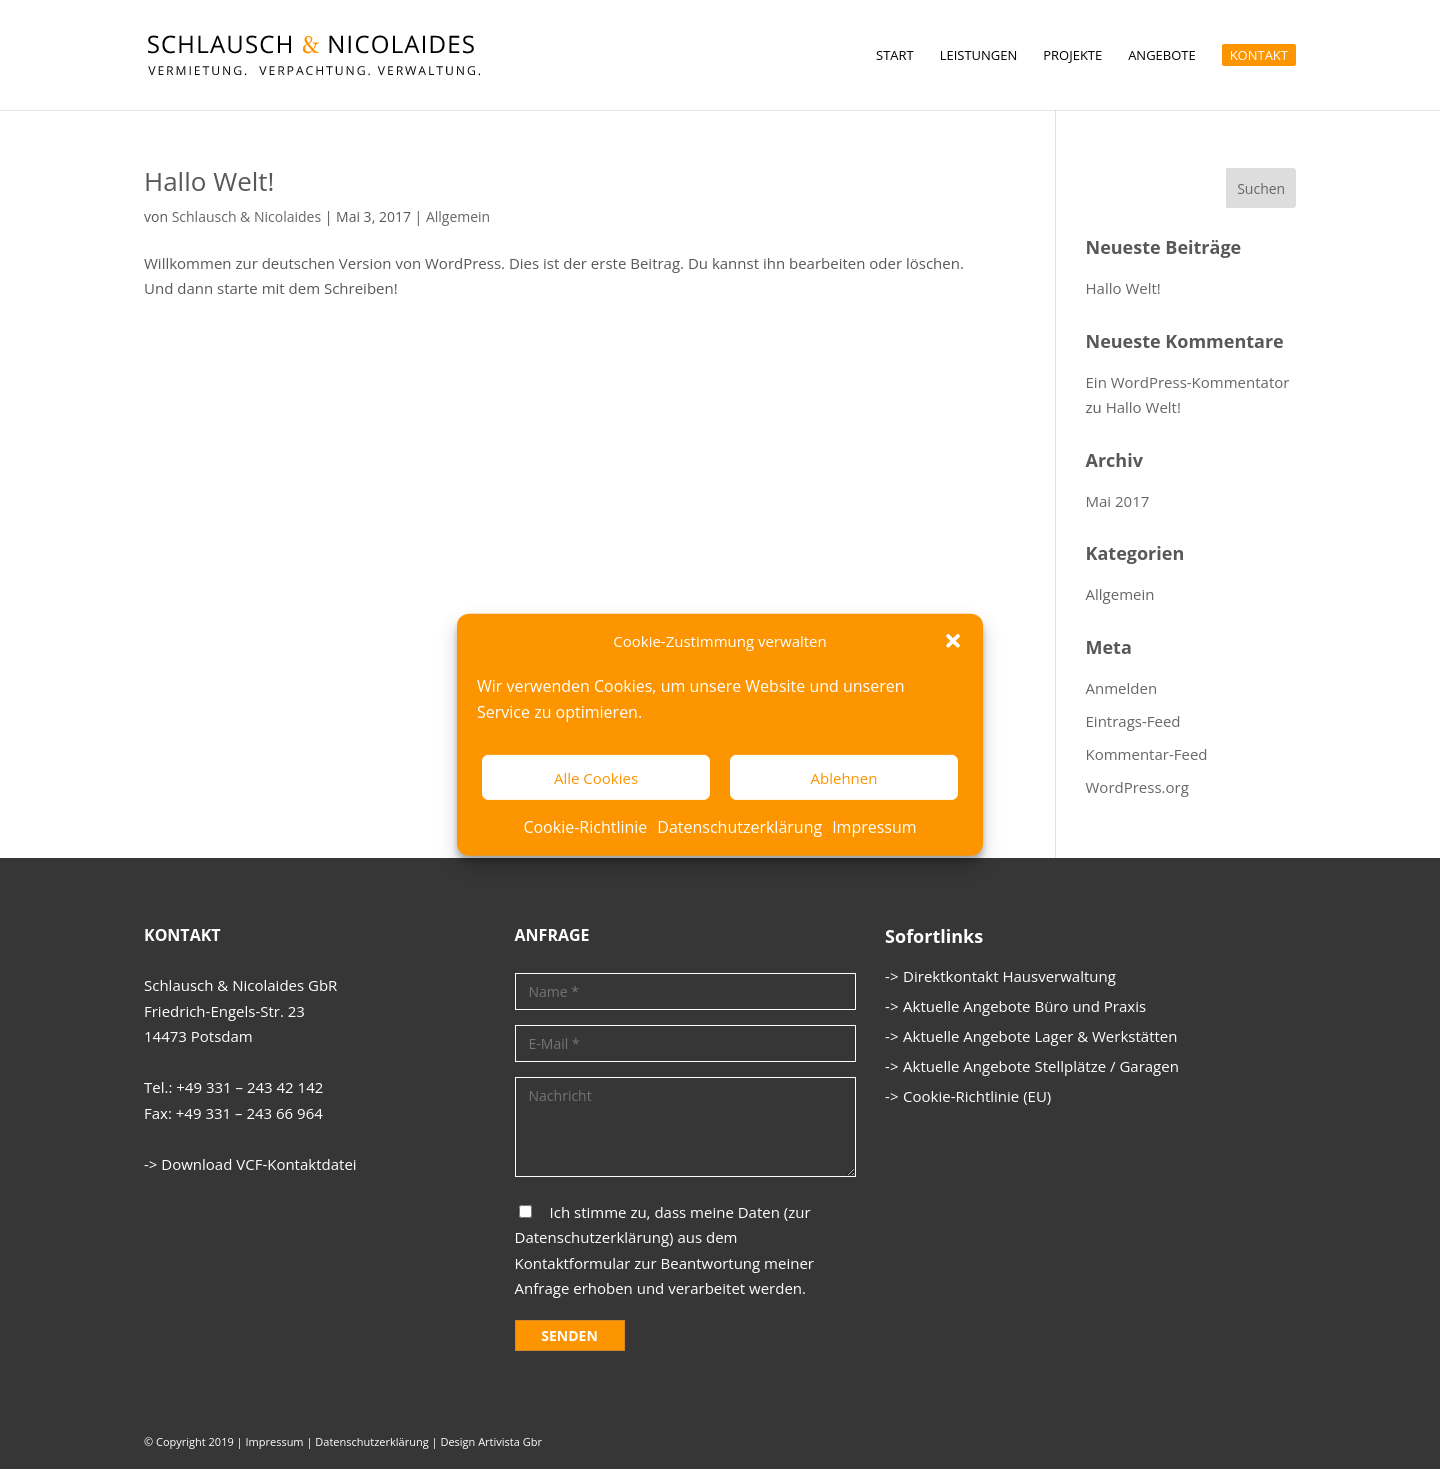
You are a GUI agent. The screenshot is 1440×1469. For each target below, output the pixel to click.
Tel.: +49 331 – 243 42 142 (233, 1087)
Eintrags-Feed (1133, 721)
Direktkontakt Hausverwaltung (1009, 976)
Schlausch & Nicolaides (246, 216)
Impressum (874, 827)
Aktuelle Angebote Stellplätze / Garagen (1041, 1066)
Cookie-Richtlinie (585, 827)
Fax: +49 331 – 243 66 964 (233, 1113)
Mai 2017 (1118, 501)
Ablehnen (844, 778)
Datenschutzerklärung (739, 827)
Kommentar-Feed (1147, 754)
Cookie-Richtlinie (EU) (977, 1096)
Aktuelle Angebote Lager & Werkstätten (1040, 1036)
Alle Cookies (596, 778)
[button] (953, 641)
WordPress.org (1137, 787)
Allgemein (458, 216)
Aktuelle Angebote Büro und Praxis (1024, 1006)
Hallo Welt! (209, 181)
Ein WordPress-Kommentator (1188, 382)
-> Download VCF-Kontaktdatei (250, 1164)
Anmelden (1122, 688)
